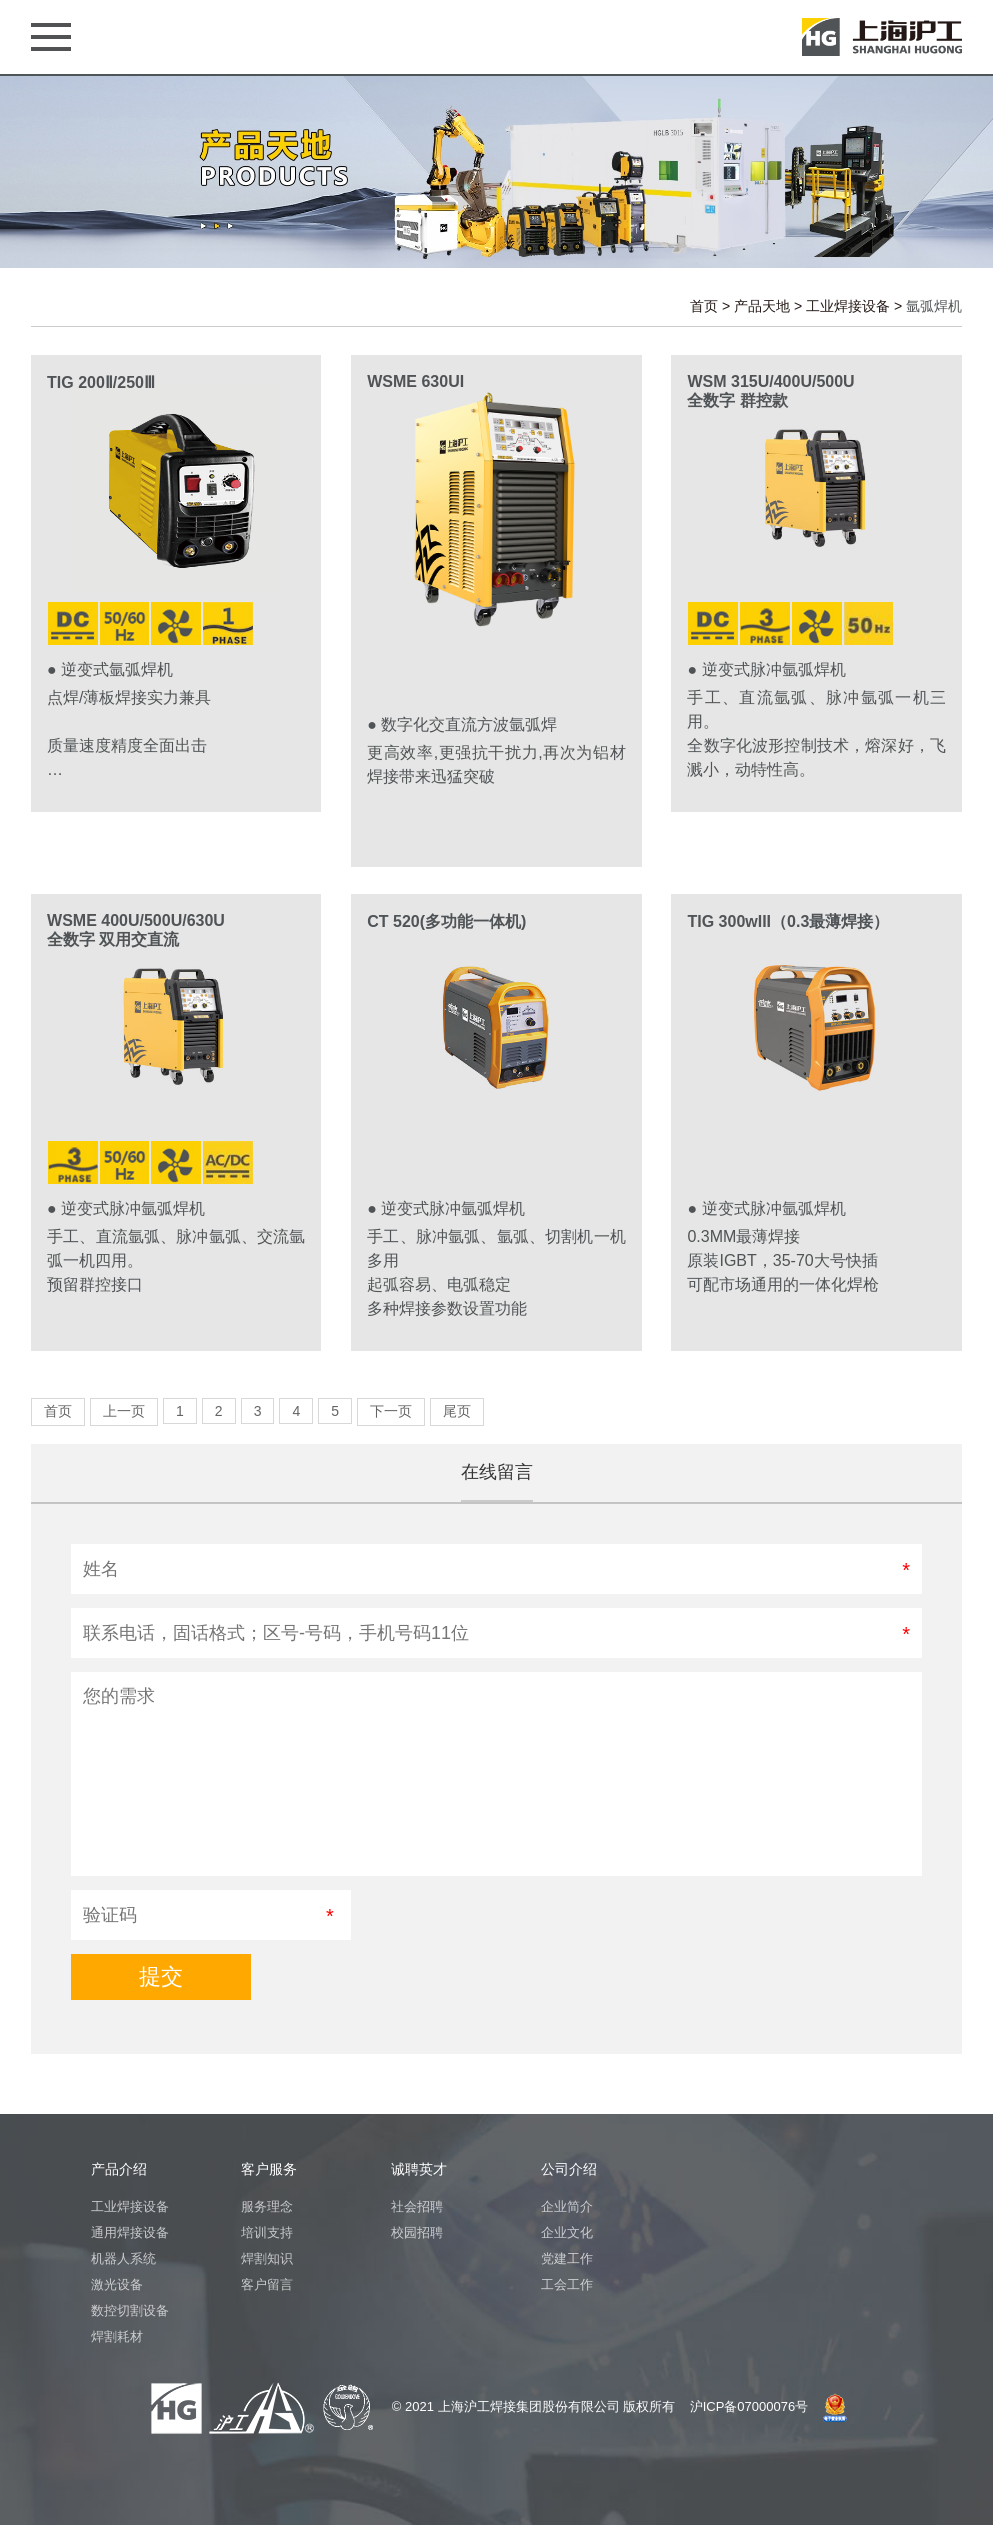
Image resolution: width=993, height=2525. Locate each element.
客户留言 (267, 2284)
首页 (704, 306)
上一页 (124, 1411)
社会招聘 (417, 2206)
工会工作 (567, 2284)
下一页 (391, 1411)
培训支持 (267, 2232)
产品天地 (762, 306)
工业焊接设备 (848, 306)
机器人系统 (123, 2258)
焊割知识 (267, 2258)
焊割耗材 (117, 2336)
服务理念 (267, 2206)
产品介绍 (119, 2169)
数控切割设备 (130, 2310)
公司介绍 (569, 2169)
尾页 (457, 1411)
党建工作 (567, 2258)
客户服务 (269, 2169)
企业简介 (567, 2206)
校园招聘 (417, 2232)
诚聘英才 (419, 2169)
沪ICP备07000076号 (749, 2406)
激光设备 (117, 2284)
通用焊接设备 (130, 2232)
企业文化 (567, 2232)
